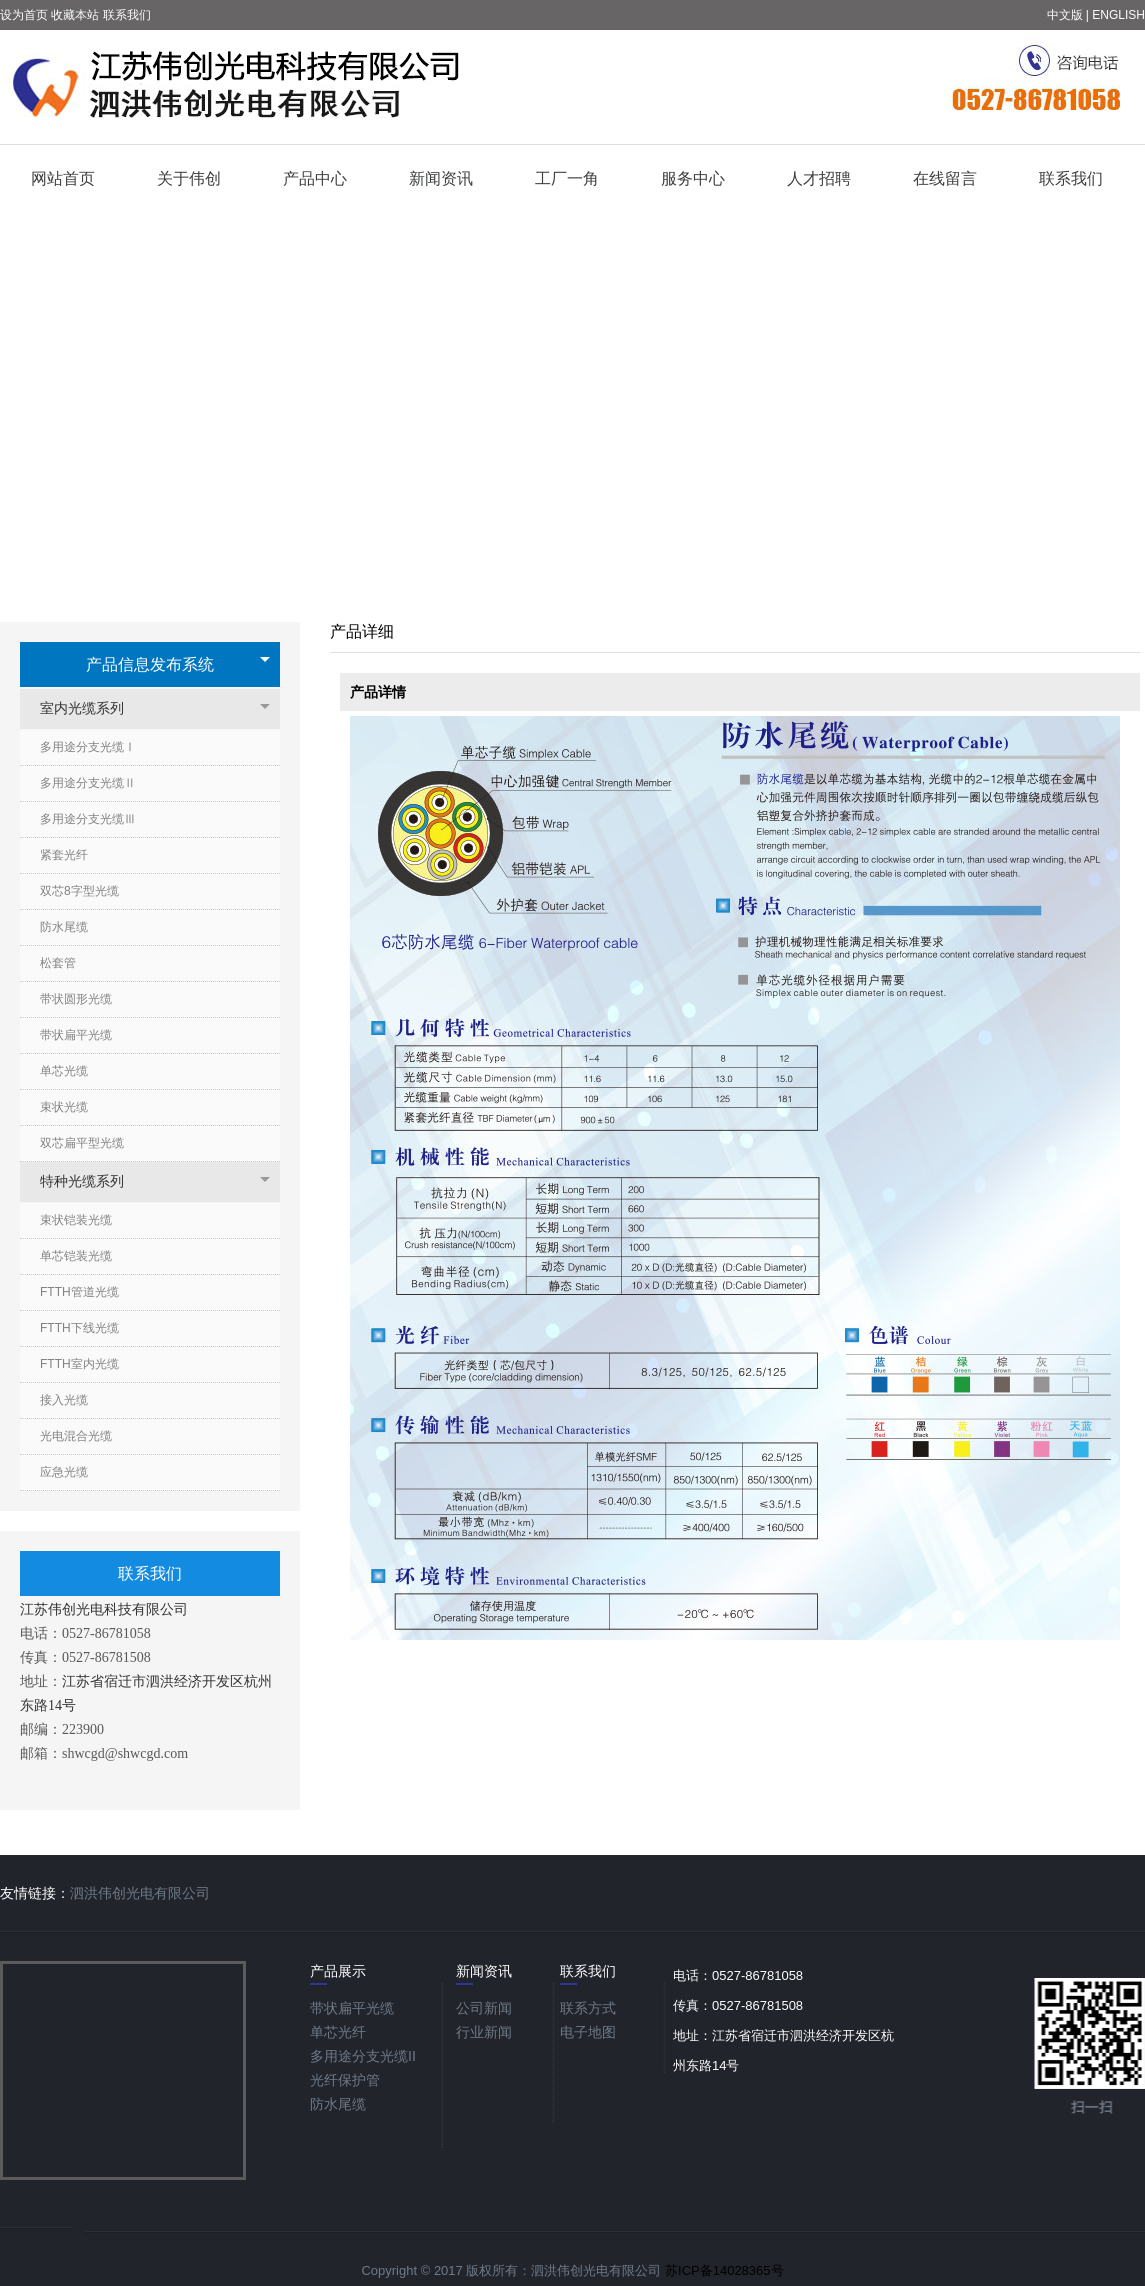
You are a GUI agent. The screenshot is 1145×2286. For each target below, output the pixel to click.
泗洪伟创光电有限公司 (140, 1893)
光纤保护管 (345, 2080)
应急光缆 (64, 1472)
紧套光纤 (64, 855)
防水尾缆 (64, 927)
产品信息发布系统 (150, 664)
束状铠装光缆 (76, 1220)
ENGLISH (1118, 15)
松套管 (58, 963)
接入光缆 (64, 1400)
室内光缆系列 (92, 708)
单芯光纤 (338, 2032)
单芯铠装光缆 (76, 1256)
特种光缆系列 (92, 1181)
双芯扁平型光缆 (82, 1143)
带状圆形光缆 (76, 999)
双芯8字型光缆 (79, 891)
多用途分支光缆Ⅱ (88, 783)
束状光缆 (64, 1107)
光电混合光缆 (76, 1436)
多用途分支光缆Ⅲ (88, 819)
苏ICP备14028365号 (724, 2270)
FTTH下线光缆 (79, 1328)
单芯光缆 (64, 1071)
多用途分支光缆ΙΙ (363, 2056)
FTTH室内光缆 (79, 1364)
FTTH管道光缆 (79, 1292)
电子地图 (588, 2032)
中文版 (1065, 15)
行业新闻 (484, 2032)
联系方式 (588, 2008)
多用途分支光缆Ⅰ (88, 747)
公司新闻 (484, 2008)
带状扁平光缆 (76, 1035)
